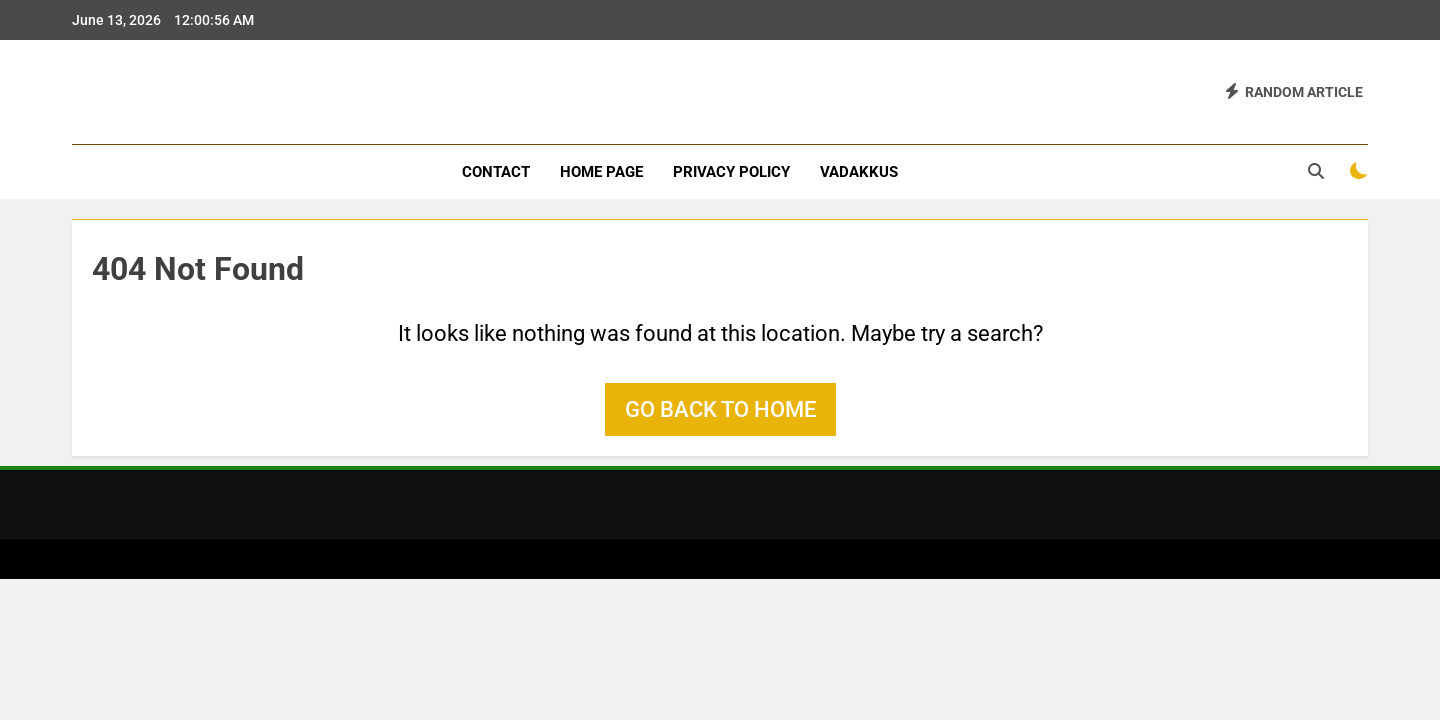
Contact (496, 172)
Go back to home (720, 409)
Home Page (601, 172)
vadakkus (859, 172)
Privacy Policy (731, 172)
